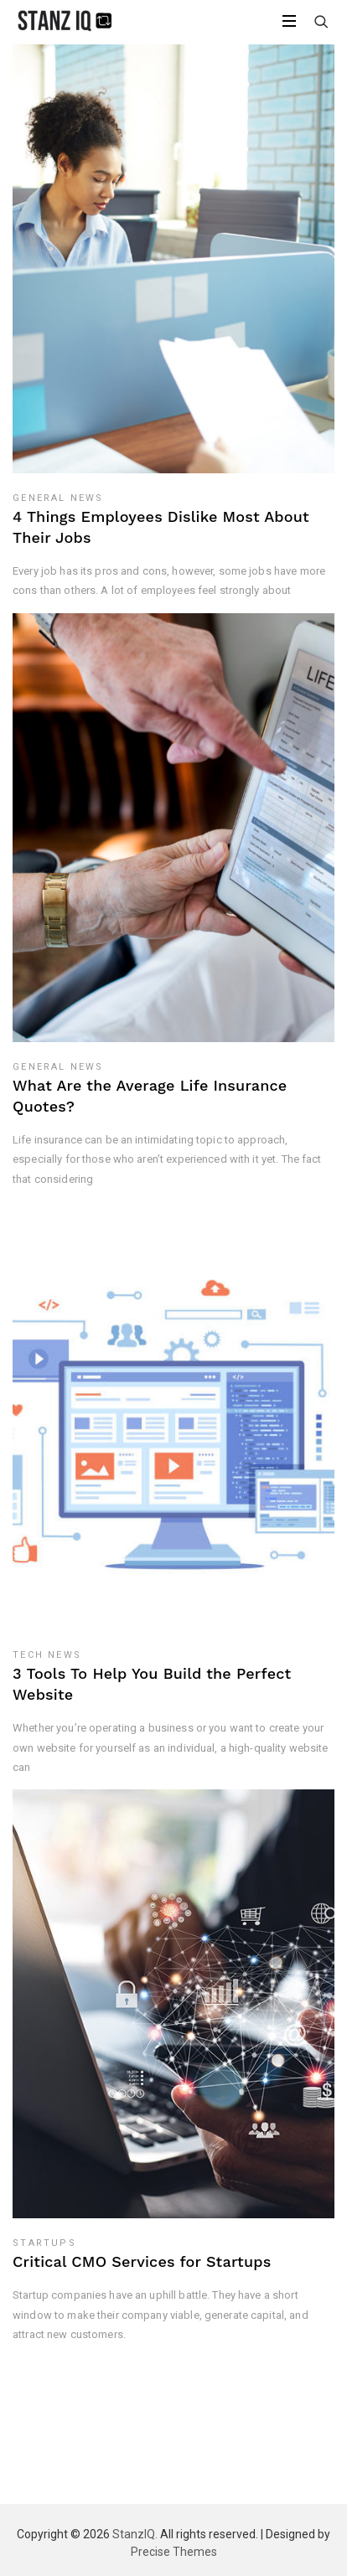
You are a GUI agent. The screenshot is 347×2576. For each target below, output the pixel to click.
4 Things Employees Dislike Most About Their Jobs (161, 527)
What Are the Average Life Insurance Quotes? (150, 1095)
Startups (44, 2243)
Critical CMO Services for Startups (142, 2261)
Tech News (47, 1655)
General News (58, 498)
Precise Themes (174, 2551)
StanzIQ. (135, 2534)
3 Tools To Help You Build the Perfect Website (152, 1684)
